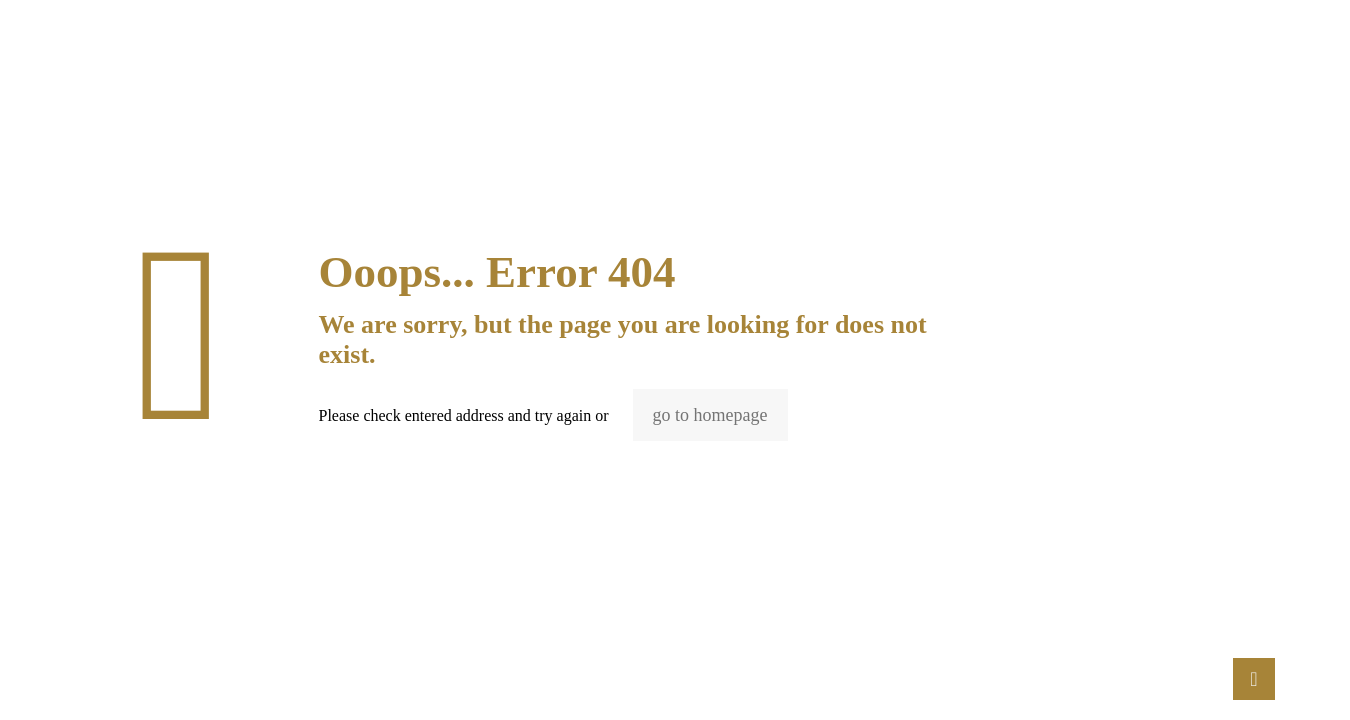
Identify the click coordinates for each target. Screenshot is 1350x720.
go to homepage (710, 415)
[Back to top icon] (1254, 679)
